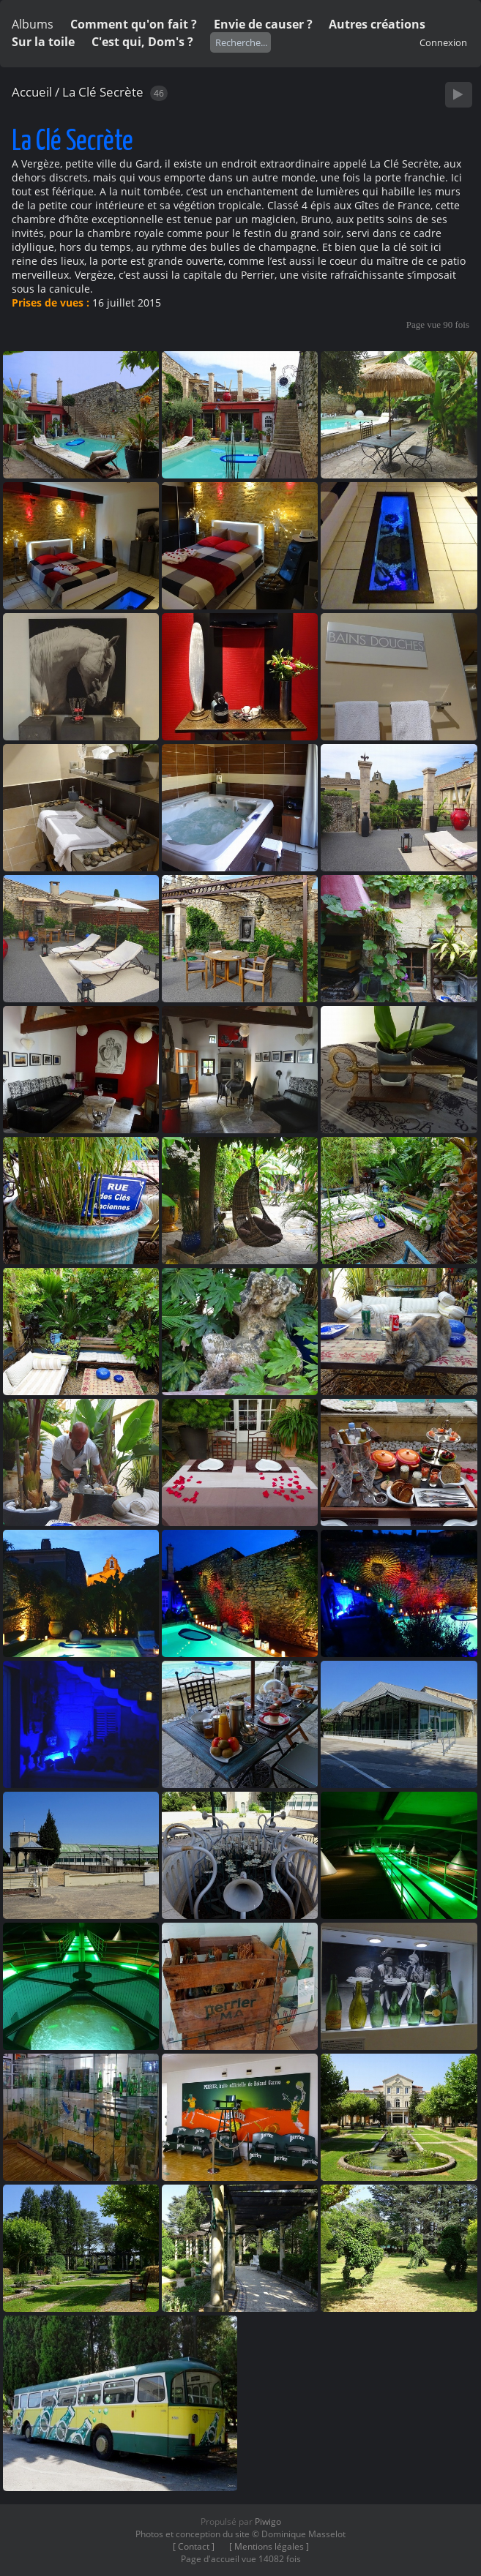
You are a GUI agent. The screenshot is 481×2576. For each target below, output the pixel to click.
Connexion (443, 42)
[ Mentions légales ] (269, 2546)
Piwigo (268, 2521)
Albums (32, 24)
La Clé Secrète (102, 91)
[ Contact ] (194, 2546)
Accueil (32, 91)
